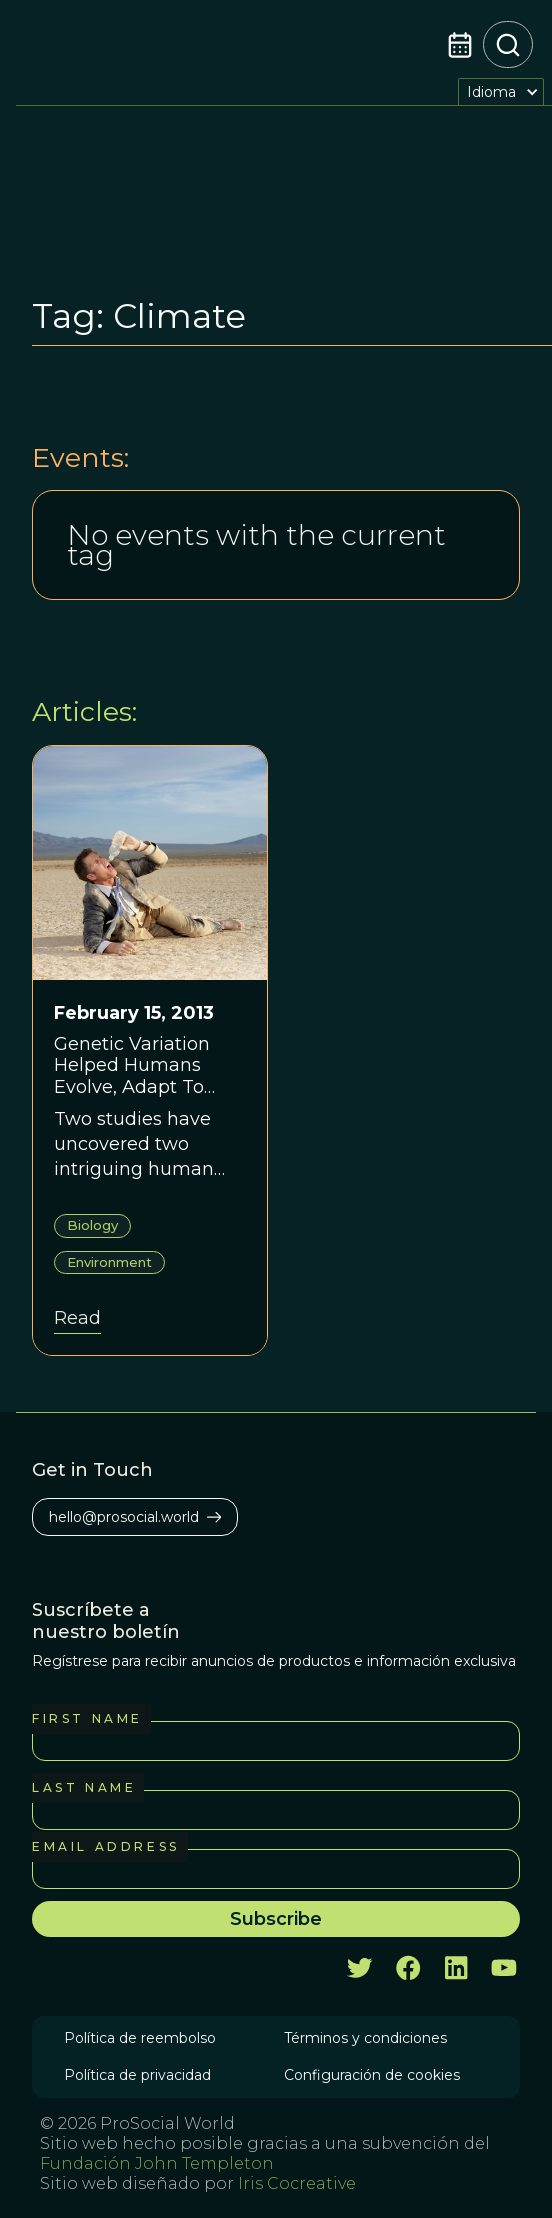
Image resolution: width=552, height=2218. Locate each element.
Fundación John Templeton (157, 2163)
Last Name (84, 1787)
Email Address (106, 1846)
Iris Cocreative (297, 2183)
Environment (109, 1262)
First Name (87, 1718)
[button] (501, 91)
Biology (92, 1225)
